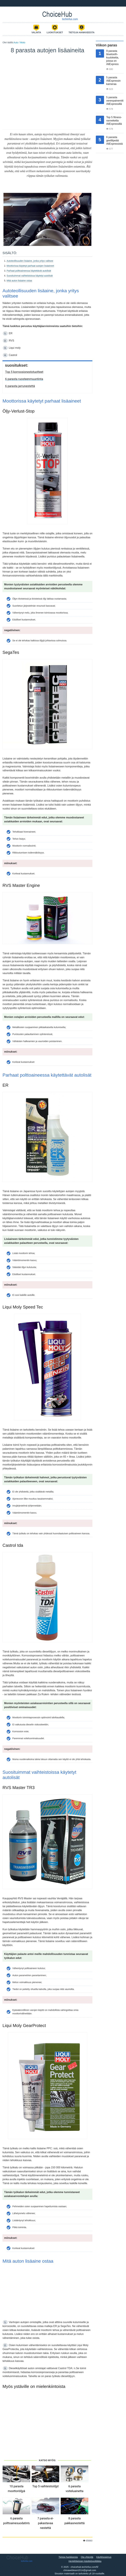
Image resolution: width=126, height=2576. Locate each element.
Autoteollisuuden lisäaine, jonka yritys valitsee (30, 261)
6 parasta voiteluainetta (74, 2488)
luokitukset (55, 32)
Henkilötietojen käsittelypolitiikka (85, 2561)
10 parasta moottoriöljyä (16, 2488)
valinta (36, 32)
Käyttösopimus (103, 2557)
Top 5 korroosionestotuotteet (24, 372)
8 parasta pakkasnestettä (74, 2521)
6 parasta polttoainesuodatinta (16, 2521)
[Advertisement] (47, 78)
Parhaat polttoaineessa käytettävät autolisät (29, 270)
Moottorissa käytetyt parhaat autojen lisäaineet (30, 265)
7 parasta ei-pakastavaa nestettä (45, 2523)
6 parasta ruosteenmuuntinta (24, 379)
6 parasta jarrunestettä (20, 386)
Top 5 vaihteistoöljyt (45, 2486)
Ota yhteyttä (87, 2557)
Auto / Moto (19, 42)
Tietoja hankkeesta (81, 32)
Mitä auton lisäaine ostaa (19, 280)
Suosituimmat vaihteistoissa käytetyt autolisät (30, 275)
